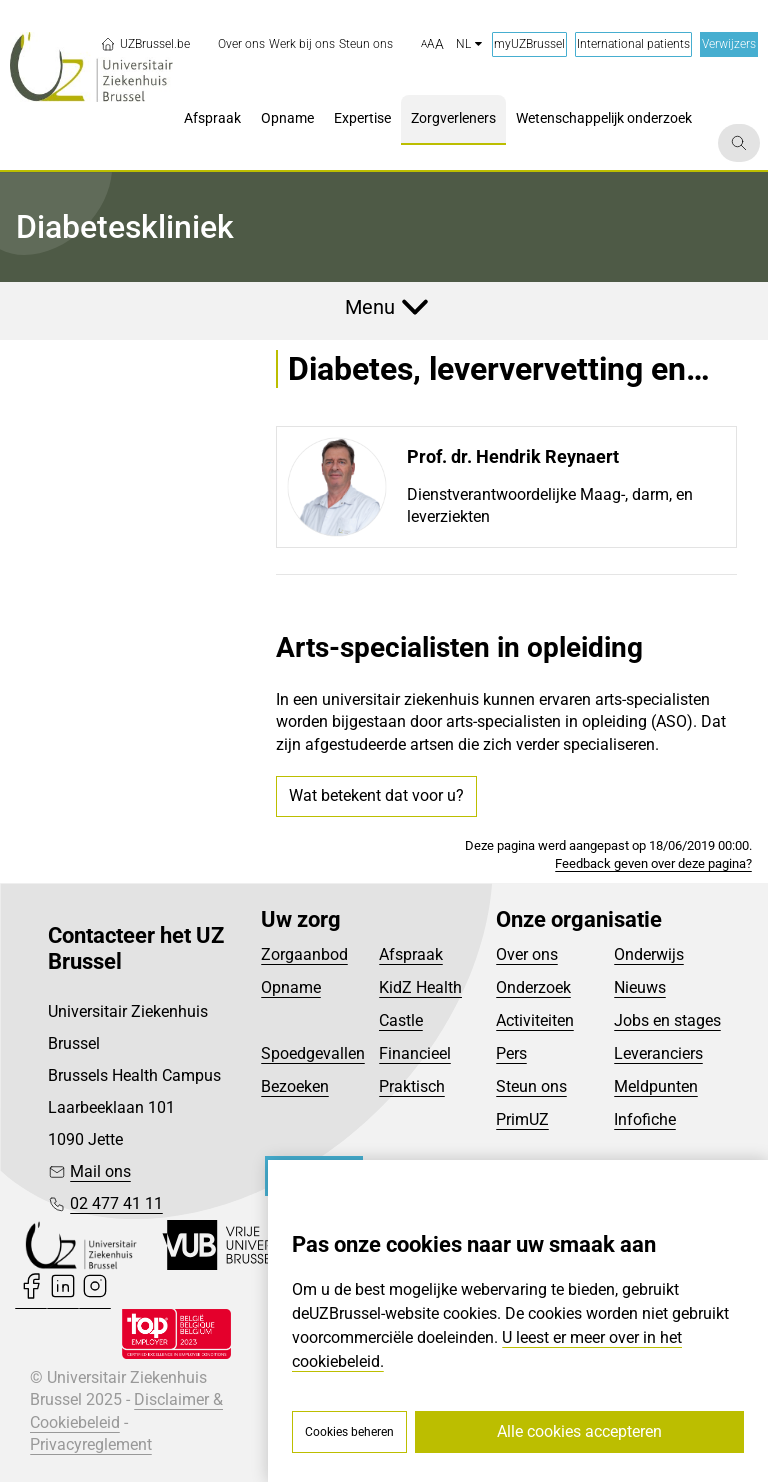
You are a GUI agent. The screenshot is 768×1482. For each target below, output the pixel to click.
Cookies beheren (349, 1432)
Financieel (415, 1053)
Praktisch (412, 1086)
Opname (291, 987)
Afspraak (411, 954)
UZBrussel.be (145, 44)
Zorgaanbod (304, 954)
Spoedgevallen (313, 1053)
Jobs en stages (667, 1020)
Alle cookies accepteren (579, 1431)
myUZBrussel (529, 44)
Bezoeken (295, 1086)
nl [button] (469, 44)
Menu (370, 307)
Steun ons (531, 1086)
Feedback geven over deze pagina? (653, 863)
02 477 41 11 (116, 1203)
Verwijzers (729, 44)
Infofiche (645, 1119)
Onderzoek (533, 987)
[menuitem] (241, 44)
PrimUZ (522, 1119)
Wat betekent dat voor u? (376, 795)
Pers (511, 1053)
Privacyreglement (91, 1444)
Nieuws (640, 987)
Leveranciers (658, 1053)
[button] (432, 45)
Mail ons (100, 1171)
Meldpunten (656, 1086)
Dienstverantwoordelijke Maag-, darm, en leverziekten (550, 505)
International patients (633, 44)
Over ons (527, 954)
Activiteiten (535, 1020)
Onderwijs (649, 954)
